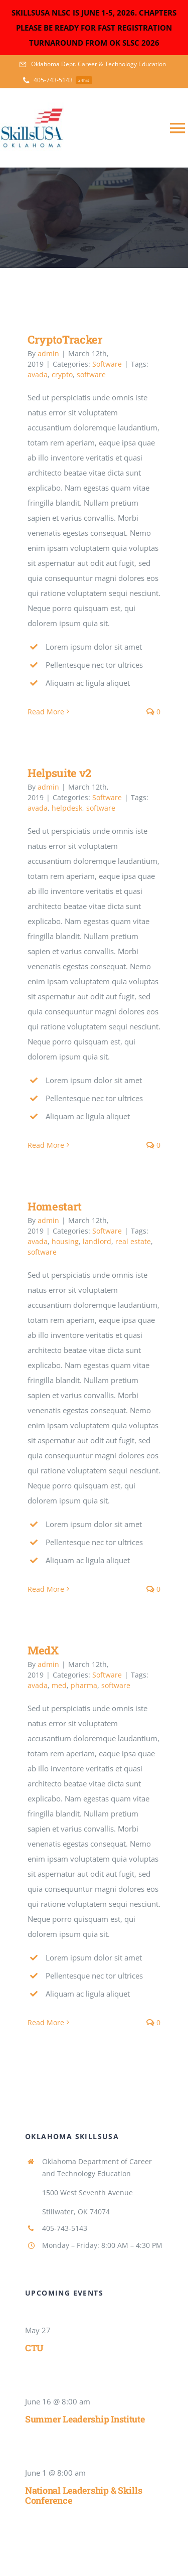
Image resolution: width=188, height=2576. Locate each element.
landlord (97, 1241)
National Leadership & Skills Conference (83, 2495)
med (59, 1685)
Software (107, 364)
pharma (84, 1685)
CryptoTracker (65, 339)
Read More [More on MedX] (46, 2022)
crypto (62, 374)
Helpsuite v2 (59, 773)
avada (38, 374)
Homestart (55, 1206)
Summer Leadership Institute (85, 2419)
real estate (133, 1241)
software (91, 374)
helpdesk (67, 808)
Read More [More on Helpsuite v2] (46, 1145)
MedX (43, 1650)
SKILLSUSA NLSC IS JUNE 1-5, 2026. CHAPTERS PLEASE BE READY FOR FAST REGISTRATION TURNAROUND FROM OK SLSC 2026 (94, 28)
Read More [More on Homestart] (46, 1589)
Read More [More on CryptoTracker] (46, 711)
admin (48, 353)
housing (65, 1241)
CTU (34, 2348)
